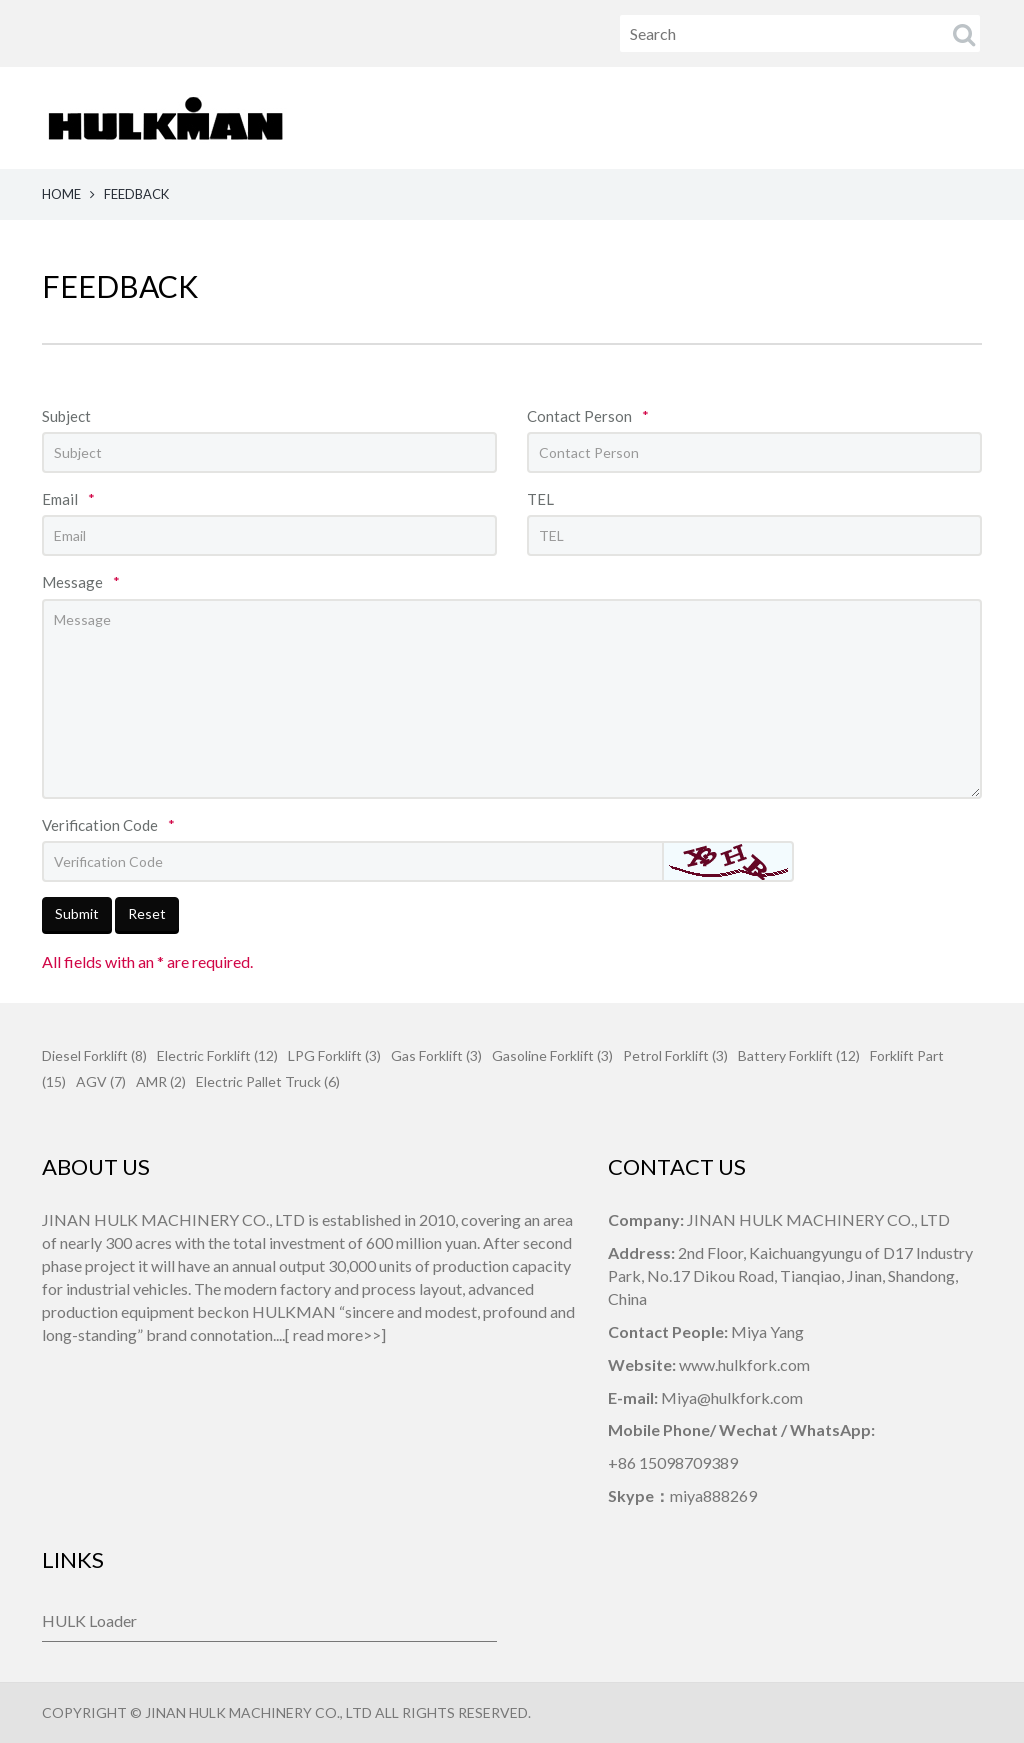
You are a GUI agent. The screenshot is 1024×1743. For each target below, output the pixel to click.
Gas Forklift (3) (436, 1055)
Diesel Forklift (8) (94, 1055)
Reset (147, 913)
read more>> (337, 1334)
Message (81, 582)
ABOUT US (545, 117)
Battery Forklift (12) (799, 1055)
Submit (77, 913)
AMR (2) (161, 1081)
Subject (66, 416)
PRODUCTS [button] (676, 117)
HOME (439, 117)
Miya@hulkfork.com (732, 1397)
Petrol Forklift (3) (675, 1055)
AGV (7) (101, 1081)
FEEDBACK (950, 117)
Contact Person (588, 416)
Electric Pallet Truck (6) (268, 1081)
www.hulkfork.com (744, 1364)
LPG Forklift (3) (334, 1055)
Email (68, 499)
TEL (540, 499)
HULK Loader (89, 1620)
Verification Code (108, 825)
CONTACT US (817, 117)
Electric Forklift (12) (217, 1055)
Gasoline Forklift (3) (552, 1055)
